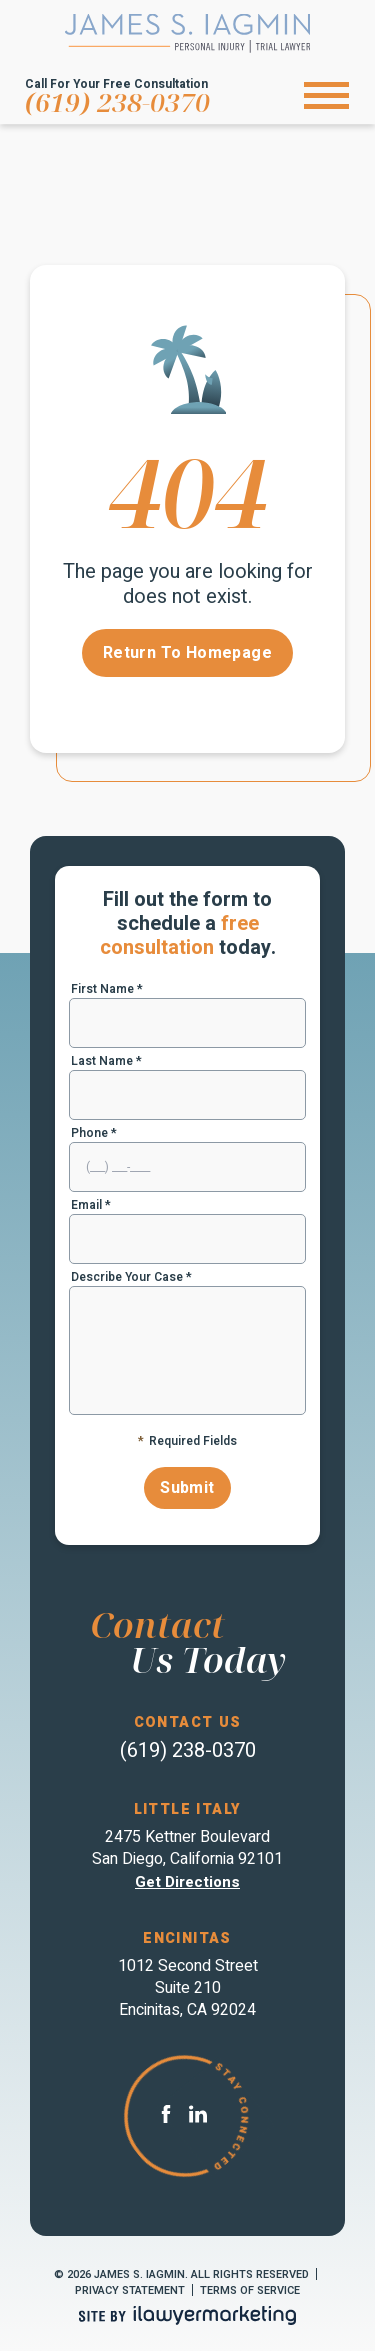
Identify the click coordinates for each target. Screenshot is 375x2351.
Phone (94, 1133)
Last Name (106, 1061)
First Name (107, 989)
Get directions (187, 1882)
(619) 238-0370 (117, 102)
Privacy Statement (130, 2291)
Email (91, 1205)
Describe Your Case (131, 1277)
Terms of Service (250, 2291)
